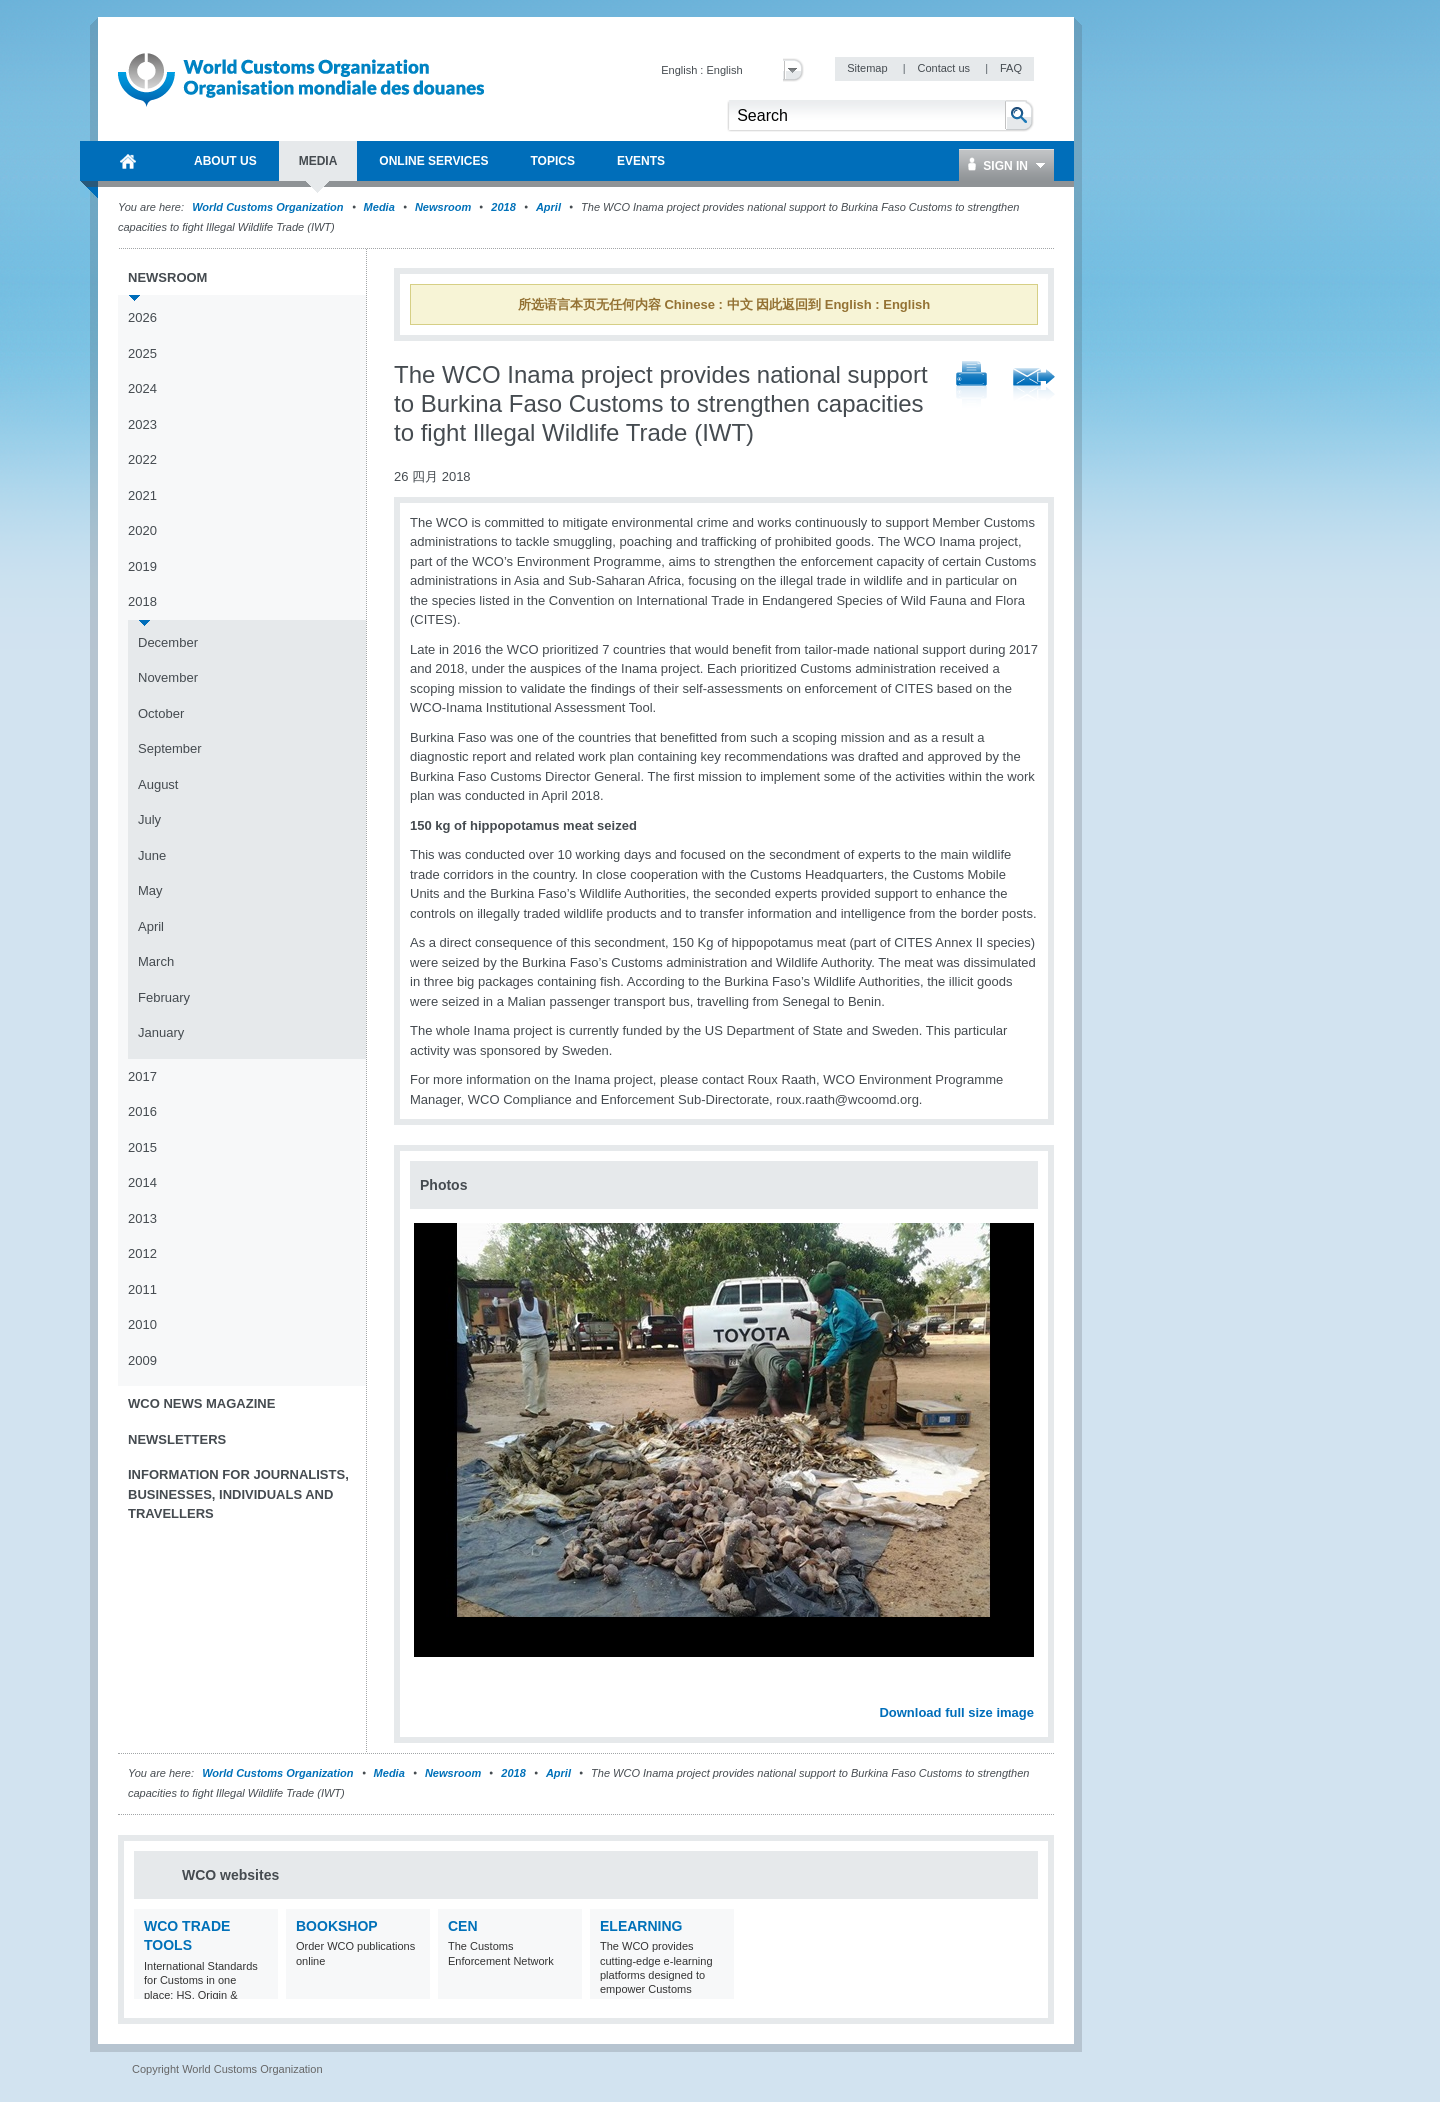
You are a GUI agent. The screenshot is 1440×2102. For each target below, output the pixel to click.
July (149, 819)
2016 (142, 1111)
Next (1030, 1690)
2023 (142, 424)
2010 (142, 1324)
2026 (142, 317)
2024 (142, 388)
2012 (142, 1253)
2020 (142, 530)
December (168, 642)
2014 (142, 1182)
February (164, 997)
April (548, 207)
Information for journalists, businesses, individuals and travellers (238, 1494)
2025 (142, 353)
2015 (142, 1147)
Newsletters (177, 1439)
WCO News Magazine (201, 1403)
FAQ (1011, 68)
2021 (142, 495)
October (161, 713)
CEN (463, 1926)
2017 (142, 1076)
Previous (431, 1690)
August (158, 784)
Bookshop (337, 1926)
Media (379, 207)
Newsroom (443, 207)
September (170, 748)
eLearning (641, 1926)
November (168, 677)
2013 (142, 1218)
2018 (503, 207)
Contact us (945, 68)
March (156, 961)
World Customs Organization (269, 207)
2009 (142, 1360)
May (150, 890)
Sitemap (868, 68)
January (161, 1032)
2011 (142, 1289)
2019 (142, 566)
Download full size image (956, 1712)
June (152, 855)
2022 (142, 459)
